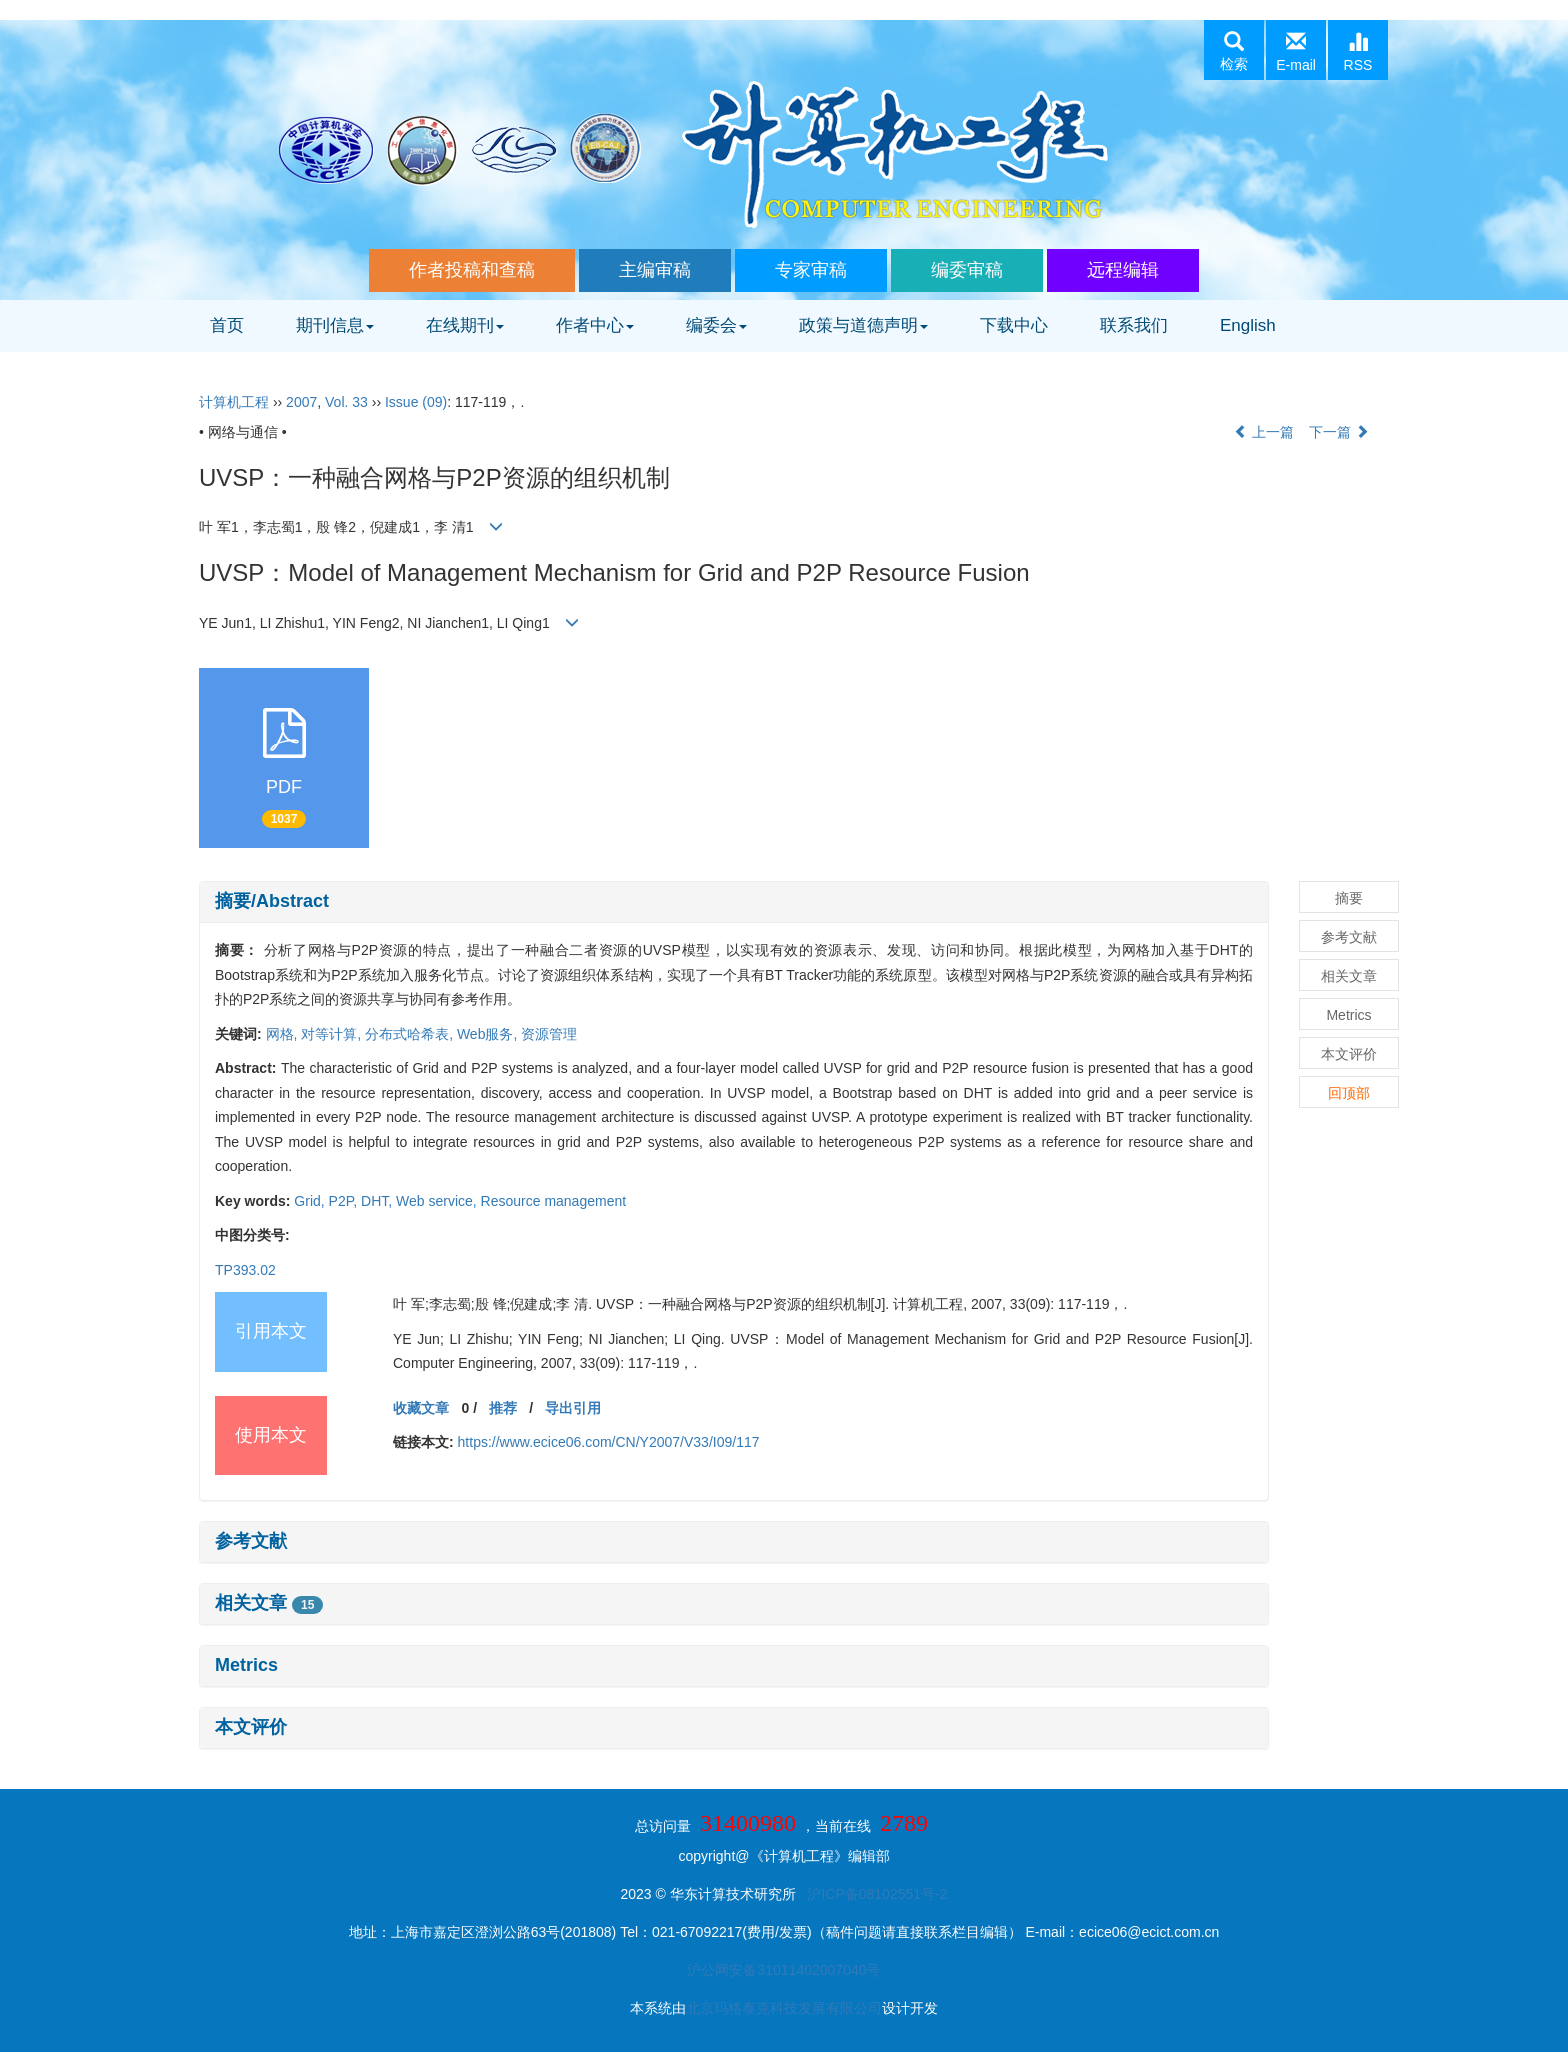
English (1248, 325)
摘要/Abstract (272, 901)
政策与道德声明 (863, 325)
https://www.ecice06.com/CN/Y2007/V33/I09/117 (609, 1442)
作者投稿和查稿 (472, 270)
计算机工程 (234, 402)
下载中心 (1014, 325)
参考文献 (251, 1541)
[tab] (734, 902)
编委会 (716, 325)
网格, (284, 1034)
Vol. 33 (346, 402)
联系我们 (1134, 325)
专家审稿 (811, 270)
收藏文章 (421, 1408)
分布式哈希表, (411, 1034)
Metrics (246, 1665)
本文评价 (251, 1727)
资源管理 (549, 1034)
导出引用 (573, 1408)
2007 (301, 402)
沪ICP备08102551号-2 (877, 1894)
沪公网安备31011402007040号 (783, 1970)
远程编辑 (1123, 270)
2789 (904, 1823)
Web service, (438, 1201)
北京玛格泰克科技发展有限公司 (784, 2008)
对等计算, (333, 1034)
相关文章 (269, 1603)
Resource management (554, 1201)
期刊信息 (335, 325)
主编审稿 (655, 270)
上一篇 (1264, 432)
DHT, (378, 1201)
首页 (227, 325)
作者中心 (595, 325)
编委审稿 (967, 270)
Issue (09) (416, 402)
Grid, (311, 1201)
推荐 (503, 1408)
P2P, (345, 1201)
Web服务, (489, 1034)
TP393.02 (245, 1270)
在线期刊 (465, 325)
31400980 (748, 1823)
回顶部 (1349, 1093)
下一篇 (1339, 432)
